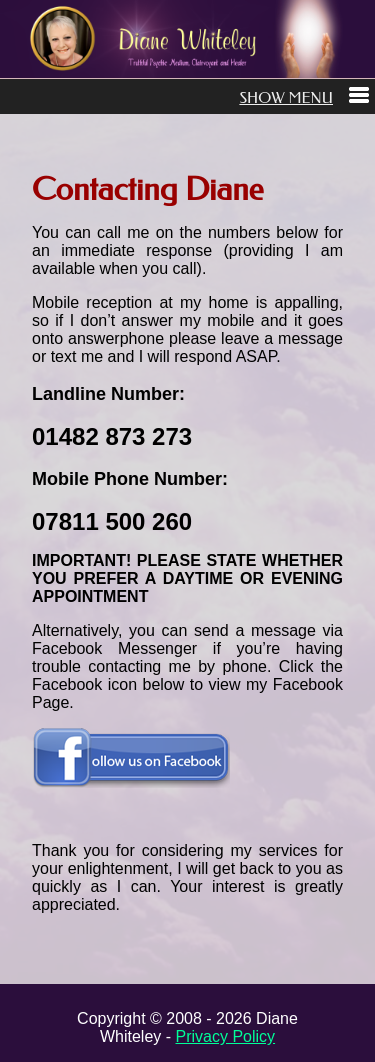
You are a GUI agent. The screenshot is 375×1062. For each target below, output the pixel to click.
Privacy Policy (226, 1036)
